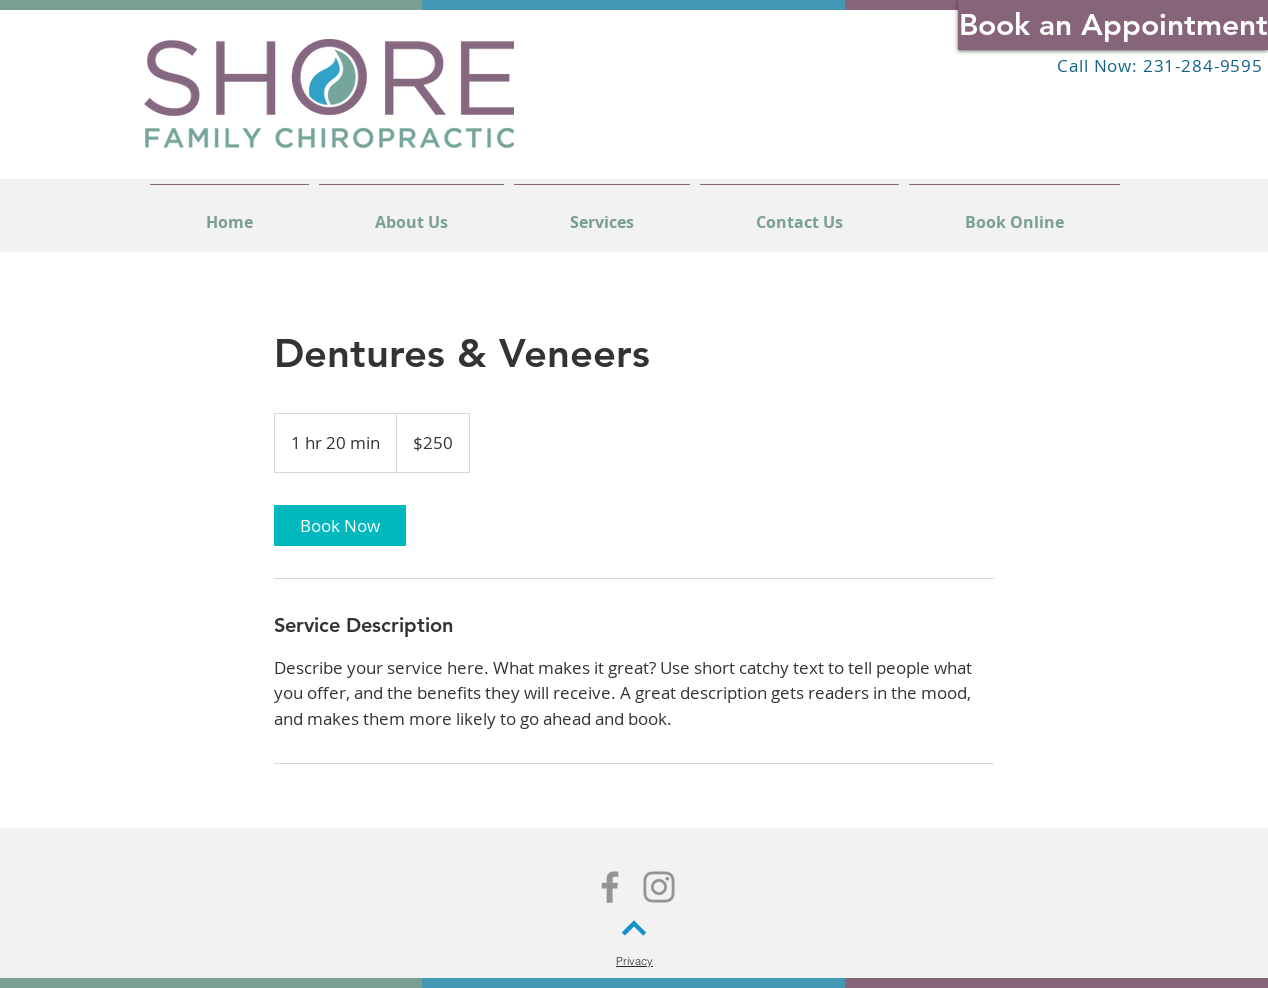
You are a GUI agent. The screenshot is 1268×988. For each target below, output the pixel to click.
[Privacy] (634, 961)
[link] (340, 525)
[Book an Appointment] (1113, 25)
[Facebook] (610, 887)
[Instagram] (659, 887)
